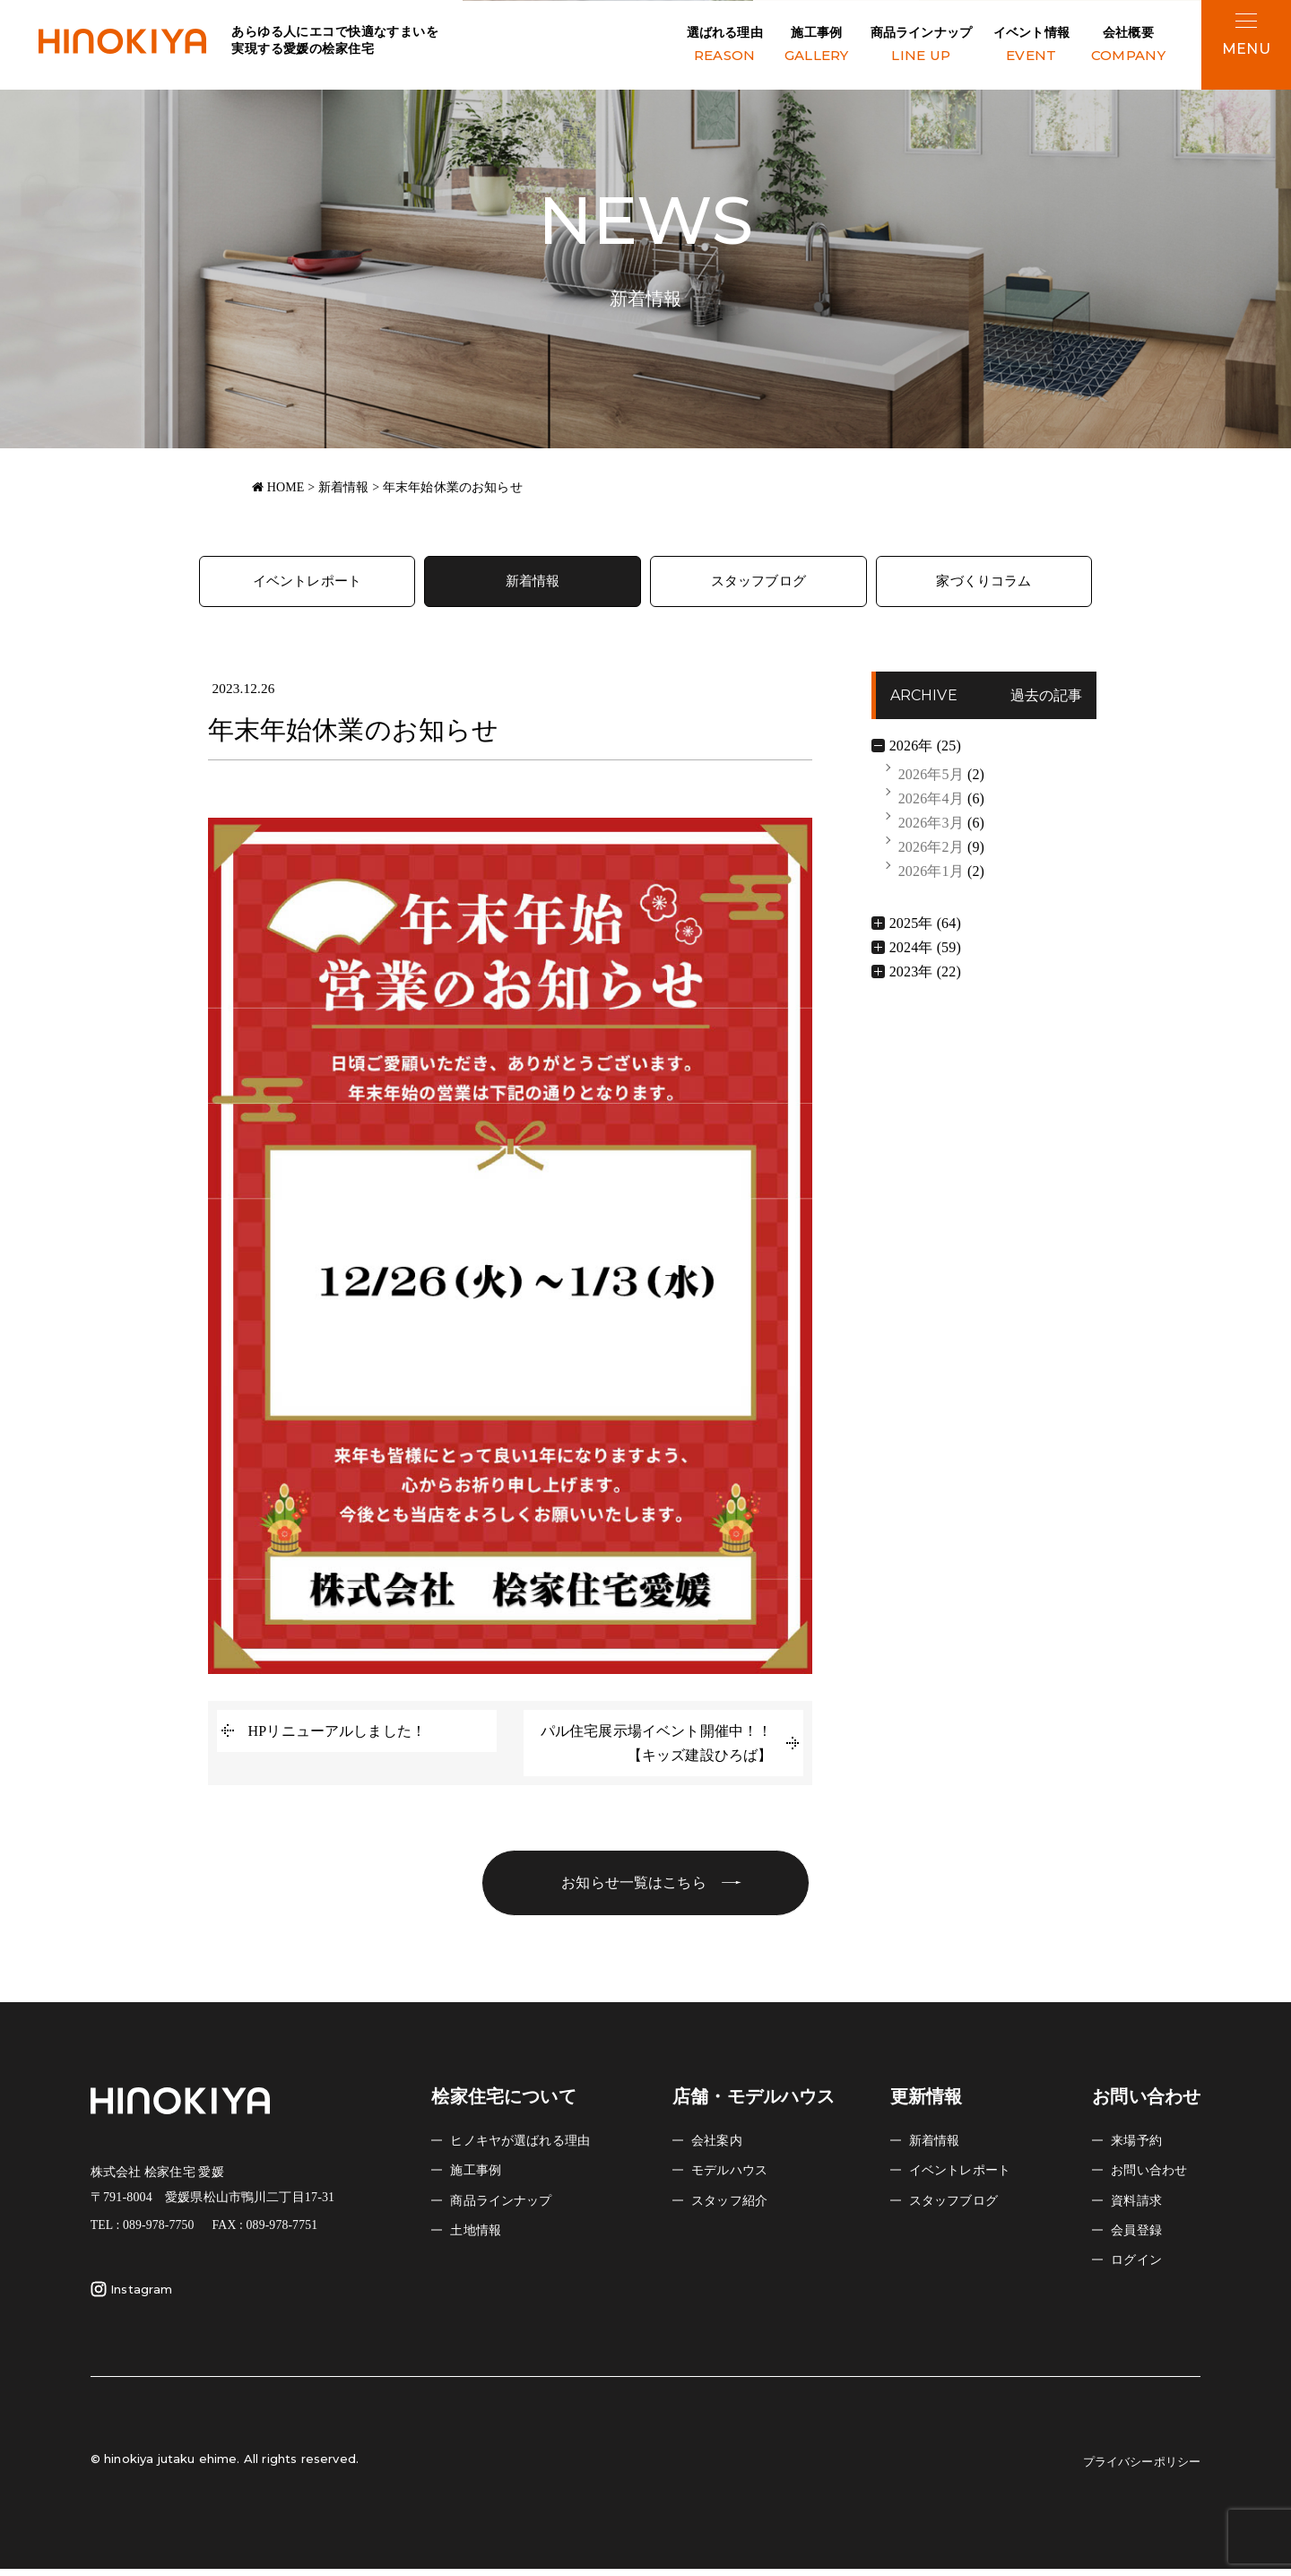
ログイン (1140, 2267)
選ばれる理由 (725, 46)
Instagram (131, 2297)
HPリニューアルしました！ (337, 1734)
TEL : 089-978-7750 (143, 2233)
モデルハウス (734, 2177)
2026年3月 (931, 826)
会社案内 (720, 2147)
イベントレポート (307, 583)
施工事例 (816, 46)
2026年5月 (931, 777)
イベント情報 (1031, 46)
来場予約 (1140, 2147)
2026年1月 (931, 875)
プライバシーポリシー (1133, 2469)
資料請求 (1140, 2207)
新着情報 (533, 583)
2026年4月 (931, 802)
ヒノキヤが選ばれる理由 (530, 2147)
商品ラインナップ (921, 46)
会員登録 (1140, 2237)
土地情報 (479, 2237)
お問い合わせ (1154, 2177)
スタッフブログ (758, 583)
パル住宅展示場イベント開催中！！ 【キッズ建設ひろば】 (664, 1746)
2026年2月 (931, 851)
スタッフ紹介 (734, 2207)
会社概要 (1128, 46)
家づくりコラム (984, 583)
